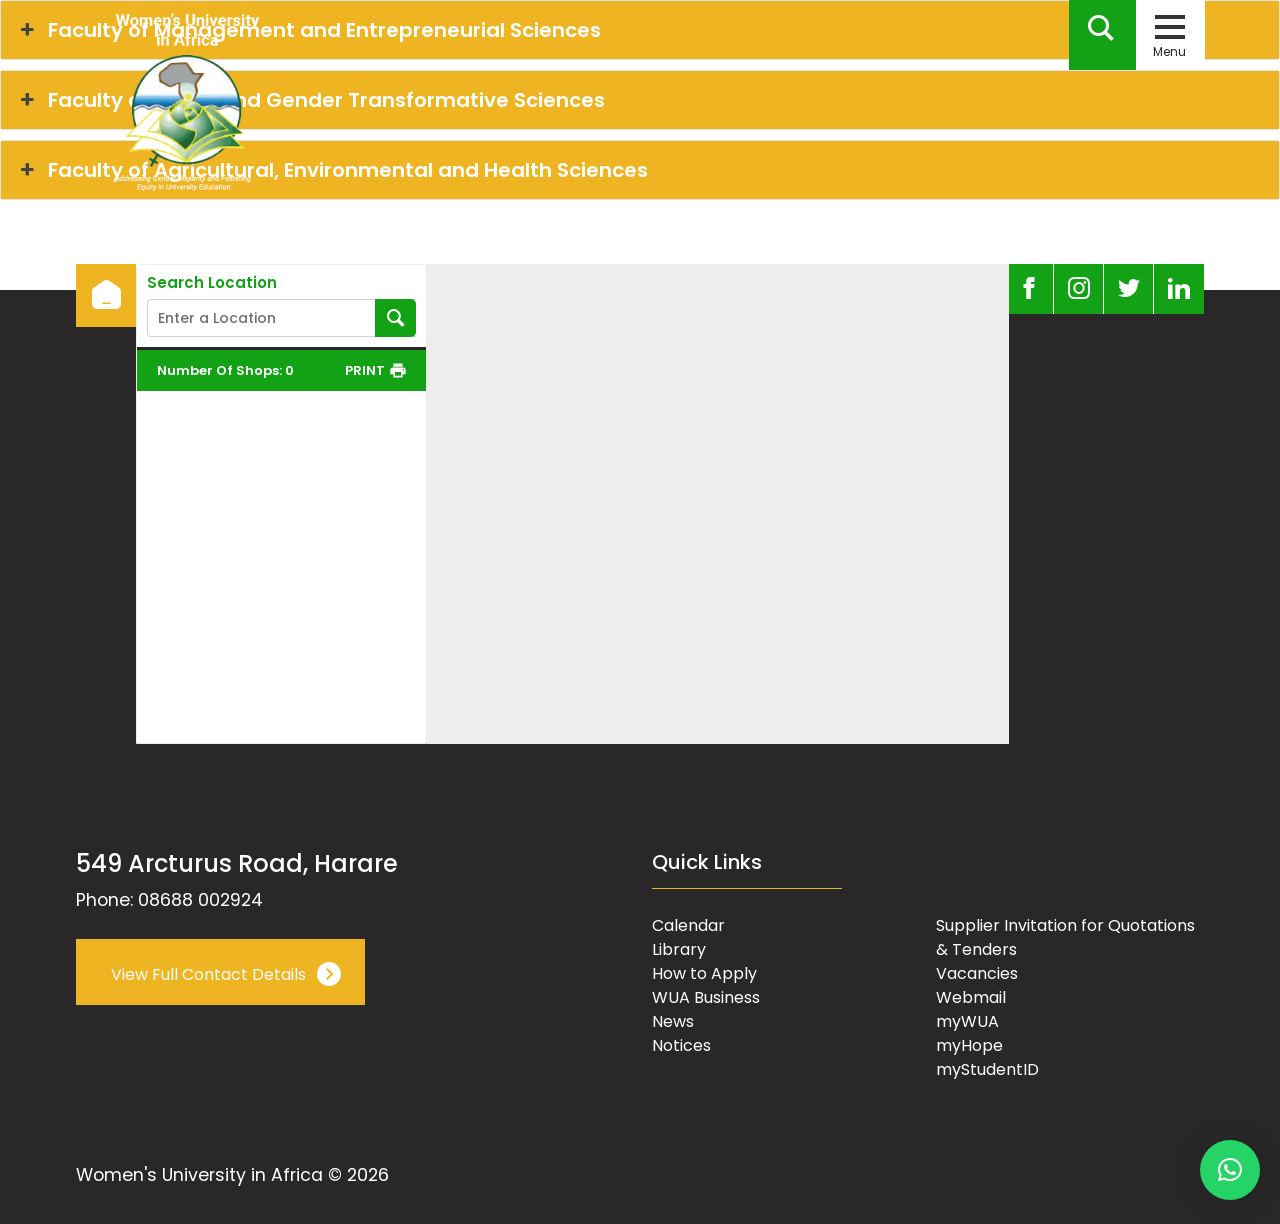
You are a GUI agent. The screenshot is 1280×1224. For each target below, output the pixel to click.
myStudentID (987, 1069)
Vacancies (977, 973)
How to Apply (704, 973)
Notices (681, 1045)
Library (679, 949)
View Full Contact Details (208, 974)
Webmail (971, 997)
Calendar (688, 925)
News (673, 1021)
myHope (969, 1045)
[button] (1230, 1170)
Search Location (212, 283)
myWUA (967, 1021)
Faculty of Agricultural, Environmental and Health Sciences (332, 170)
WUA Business (706, 997)
